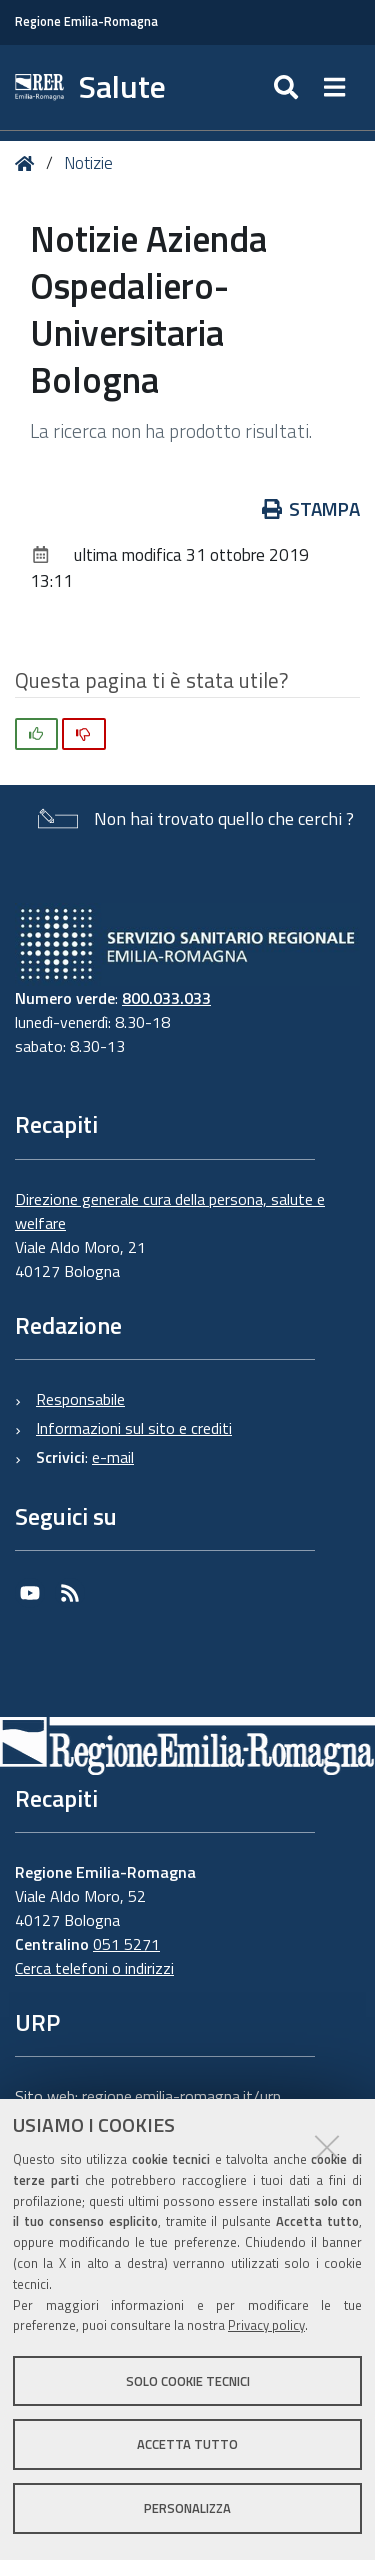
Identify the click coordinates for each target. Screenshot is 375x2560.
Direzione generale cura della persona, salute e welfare (170, 1211)
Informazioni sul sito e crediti (134, 1428)
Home (28, 163)
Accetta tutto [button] (187, 2444)
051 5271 (126, 1944)
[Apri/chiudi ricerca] (288, 87)
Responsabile (80, 1399)
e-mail (113, 1457)
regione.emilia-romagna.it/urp (181, 2096)
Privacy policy (266, 2325)
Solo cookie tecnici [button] (188, 2381)
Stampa (311, 508)
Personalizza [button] (187, 2508)
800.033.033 (166, 998)
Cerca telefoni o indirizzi (94, 1968)
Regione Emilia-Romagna (86, 21)
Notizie (88, 163)
